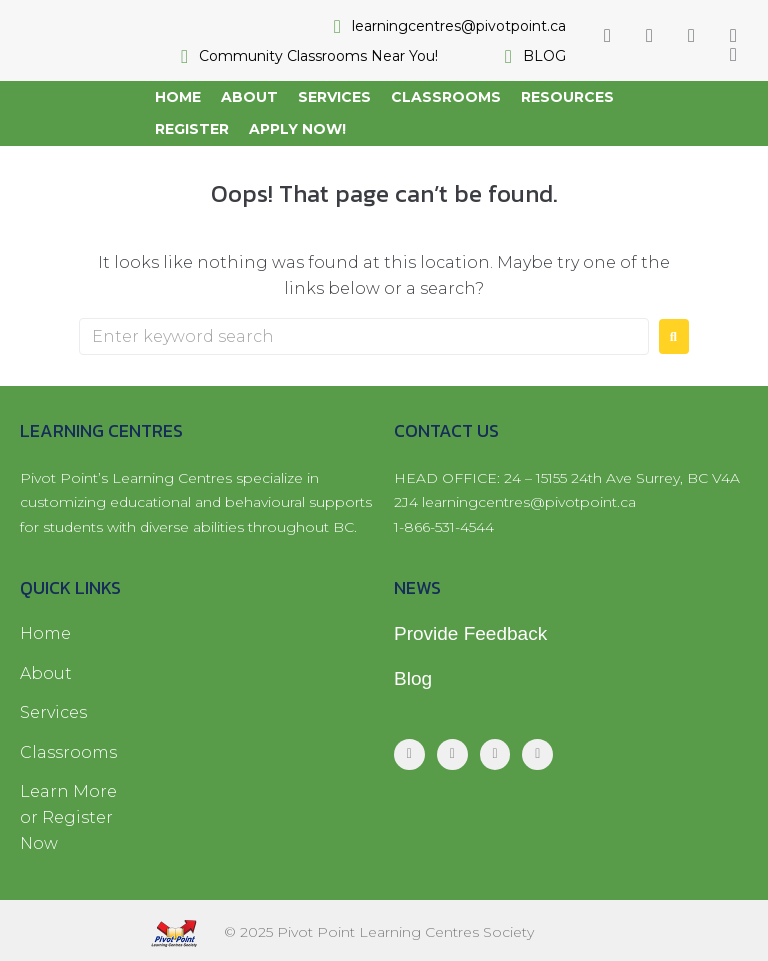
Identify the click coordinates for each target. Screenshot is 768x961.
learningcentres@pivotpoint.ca (529, 502)
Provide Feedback (470, 633)
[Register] (192, 129)
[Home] (178, 97)
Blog (413, 678)
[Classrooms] (446, 97)
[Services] (334, 97)
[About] (249, 97)
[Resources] (567, 97)
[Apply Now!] (297, 129)
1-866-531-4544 (444, 527)
